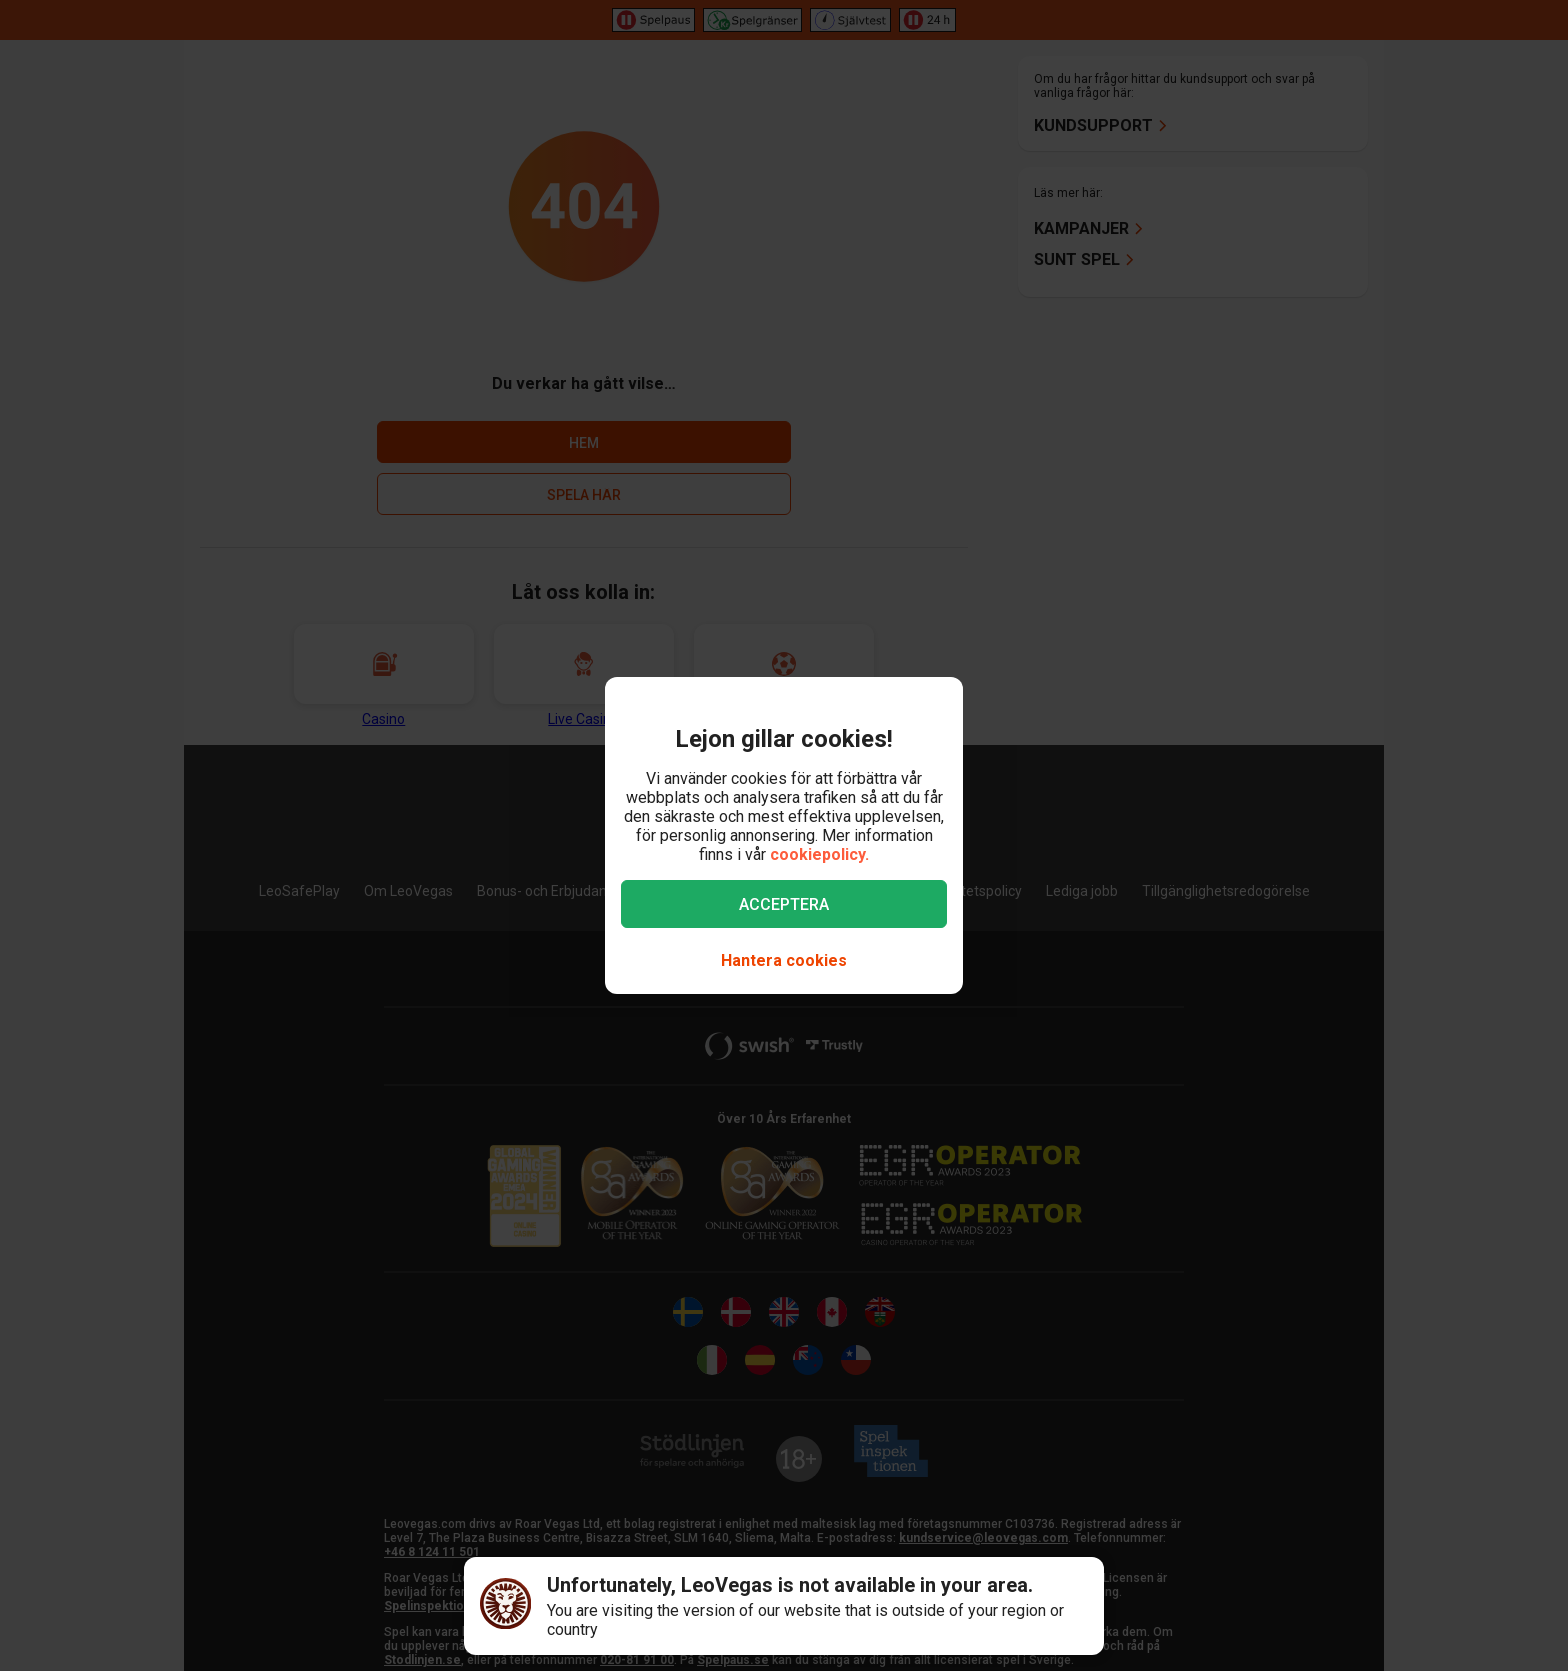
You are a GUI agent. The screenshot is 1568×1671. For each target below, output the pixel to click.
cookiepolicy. (819, 854)
